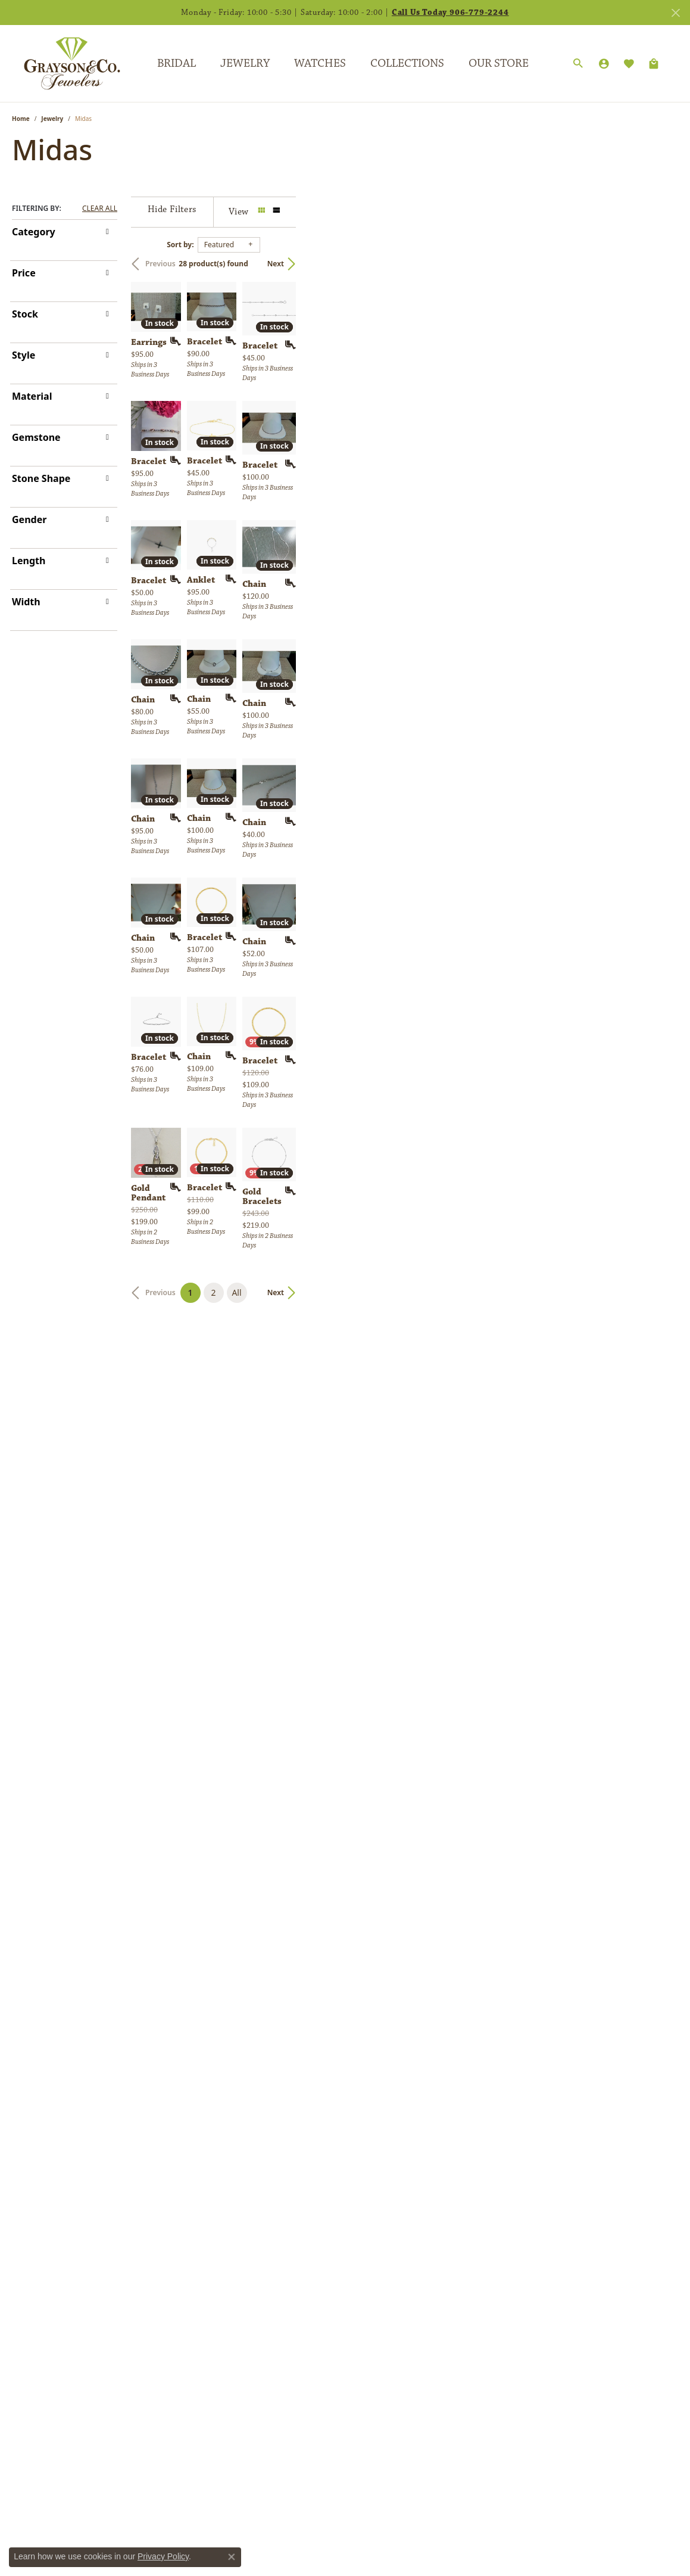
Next (658, 264)
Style (23, 355)
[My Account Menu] (604, 63)
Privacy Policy (163, 2556)
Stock (25, 314)
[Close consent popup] (231, 2557)
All (427, 2182)
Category (33, 232)
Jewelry (245, 63)
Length (28, 560)
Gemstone (36, 437)
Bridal (176, 63)
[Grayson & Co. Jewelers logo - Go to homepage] (63, 63)
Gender (29, 519)
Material (32, 396)
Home (21, 118)
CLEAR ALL (99, 208)
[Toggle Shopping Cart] (654, 63)
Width (26, 601)
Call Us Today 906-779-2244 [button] (450, 12)
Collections (407, 63)
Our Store (499, 63)
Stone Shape (41, 478)
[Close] (675, 12)
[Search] (578, 64)
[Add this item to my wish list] (300, 469)
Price (24, 273)
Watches (320, 63)
